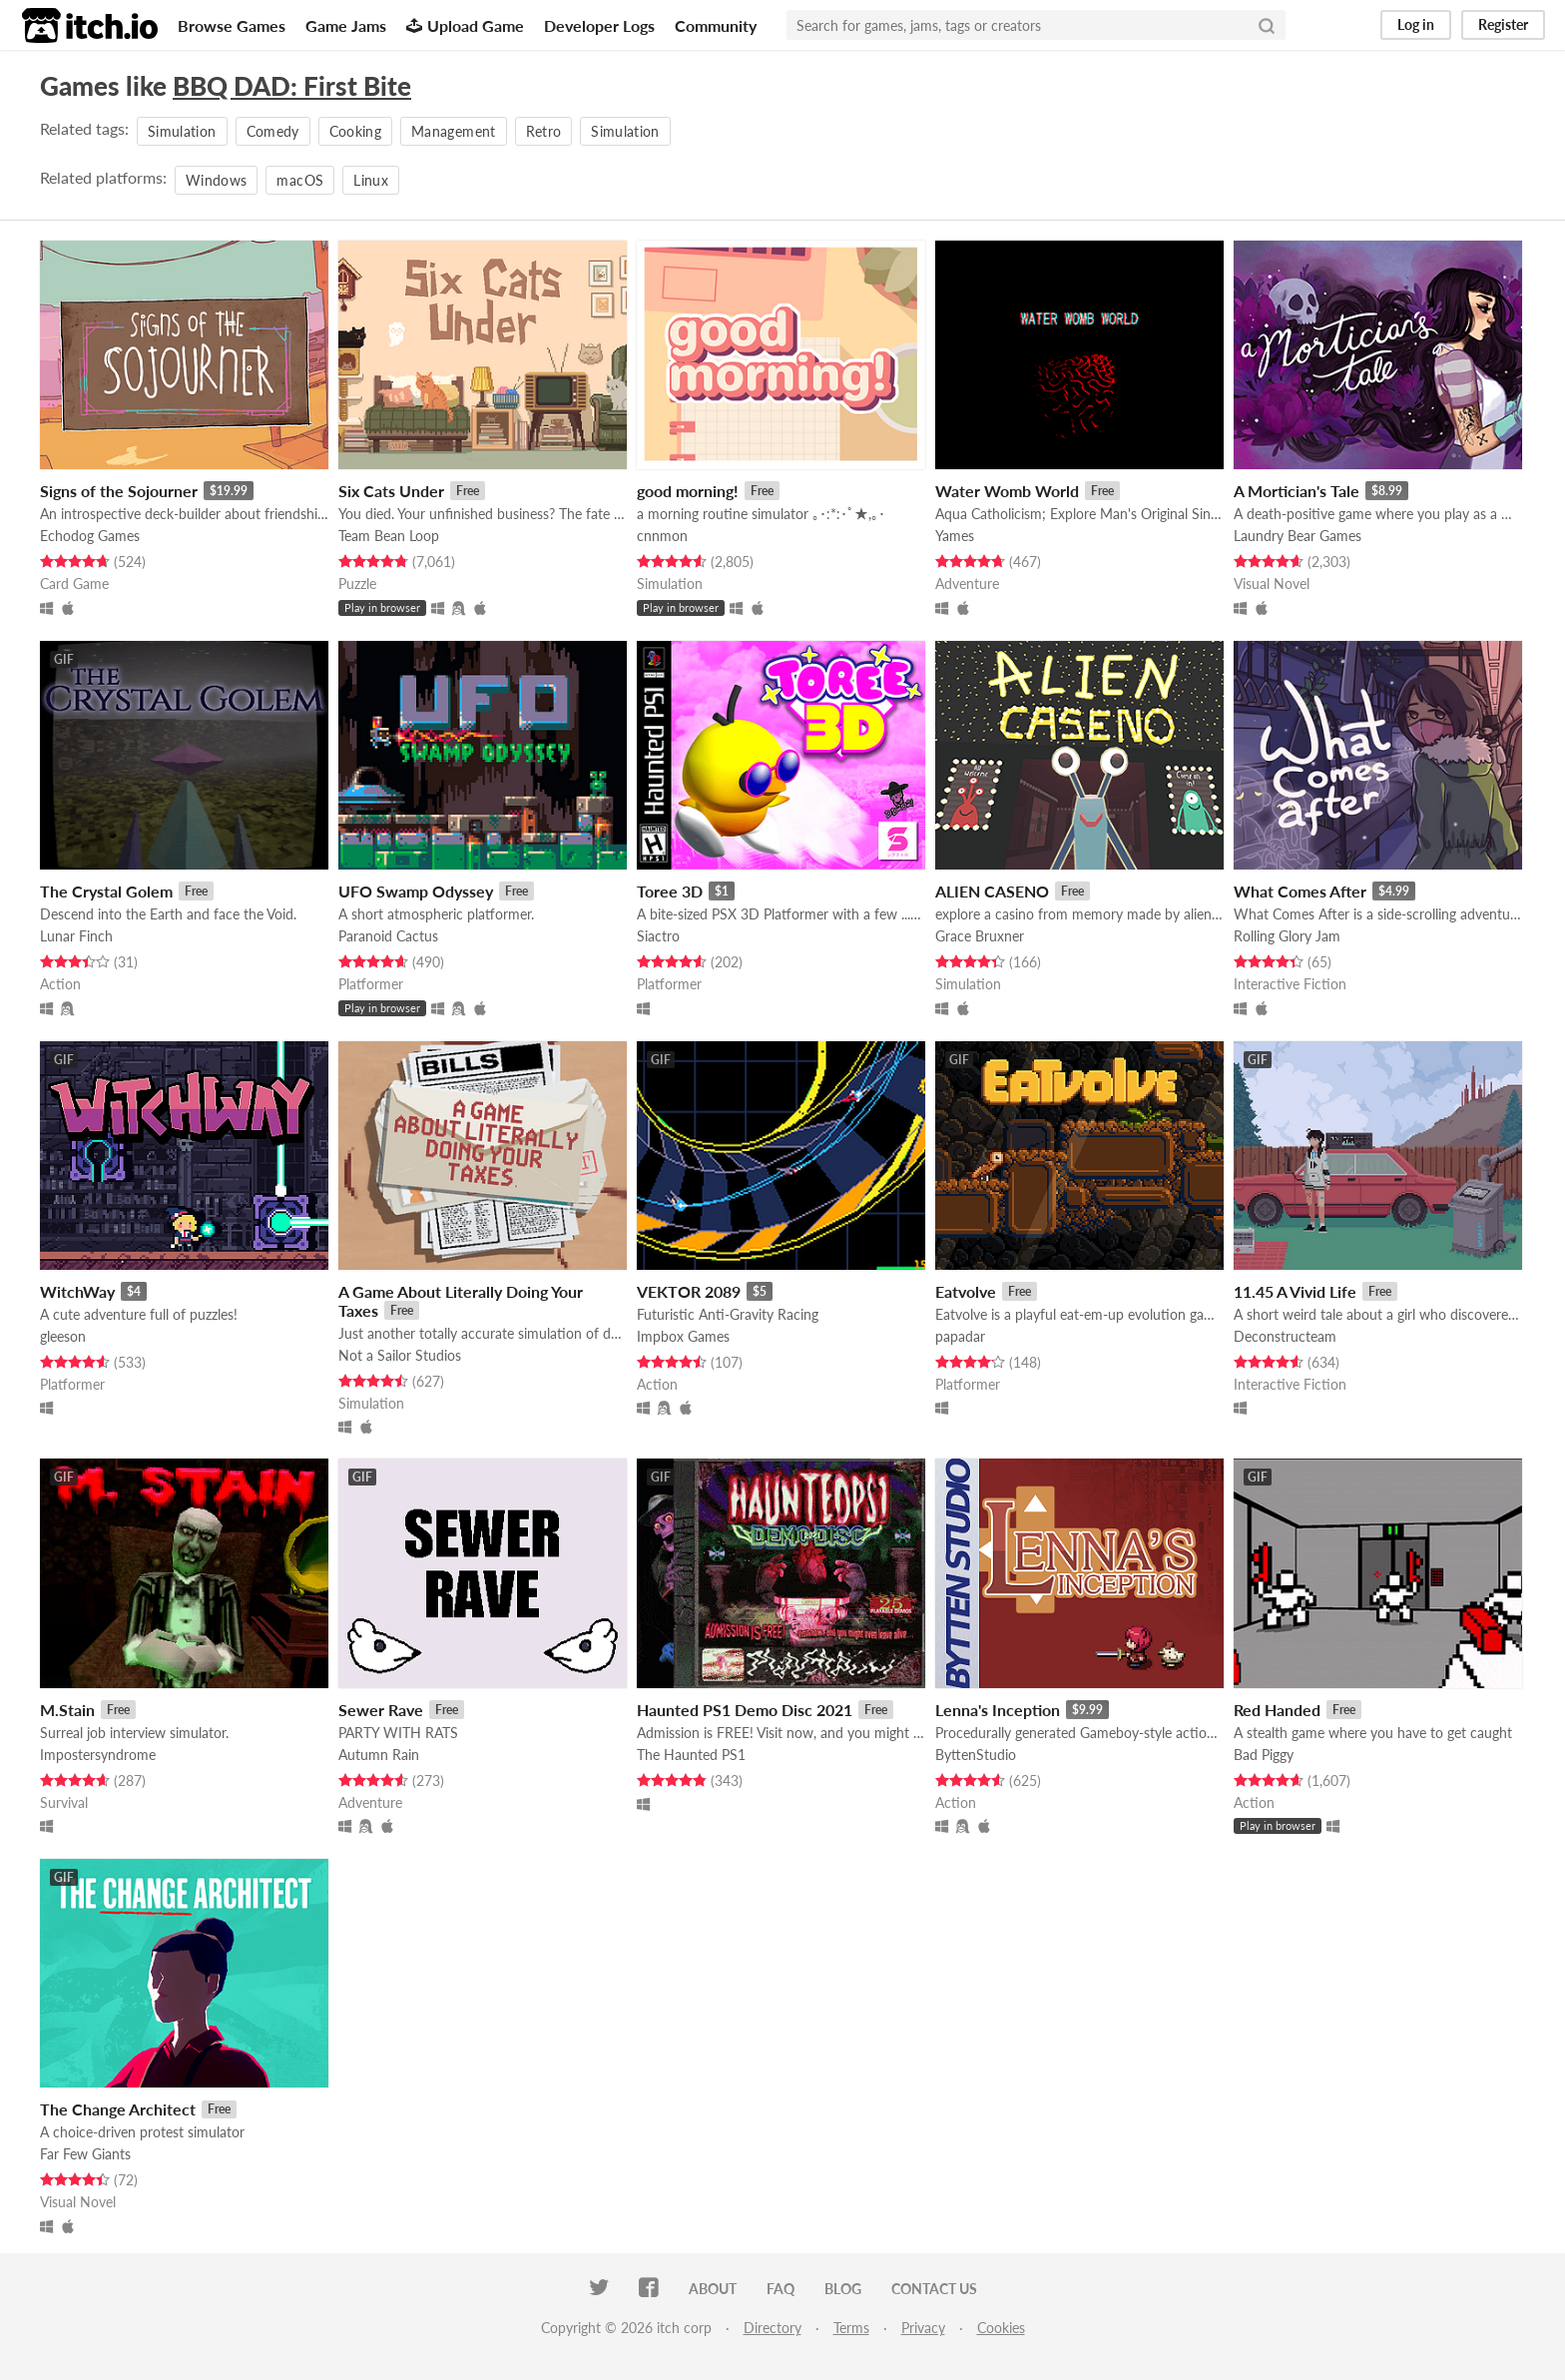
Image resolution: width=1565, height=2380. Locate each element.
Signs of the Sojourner (119, 490)
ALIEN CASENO (992, 891)
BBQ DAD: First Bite (292, 86)
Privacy (923, 2327)
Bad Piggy (1264, 1754)
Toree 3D (670, 891)
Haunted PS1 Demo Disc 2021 (744, 1709)
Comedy (273, 131)
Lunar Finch (76, 935)
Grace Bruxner (979, 935)
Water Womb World (1007, 490)
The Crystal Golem (106, 891)
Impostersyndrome (98, 1754)
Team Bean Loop (388, 535)
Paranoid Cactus (388, 935)
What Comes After (1300, 891)
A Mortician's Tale (1296, 490)
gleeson (63, 1336)
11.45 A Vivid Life (1295, 1291)
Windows (216, 180)
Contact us (934, 2288)
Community (716, 25)
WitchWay (77, 1291)
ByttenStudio (975, 1754)
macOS (299, 180)
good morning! (688, 490)
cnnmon (662, 535)
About (713, 2288)
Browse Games (231, 25)
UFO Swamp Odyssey (415, 891)
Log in (1415, 24)
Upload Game (465, 25)
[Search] (1267, 25)
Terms (851, 2327)
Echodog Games (90, 535)
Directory (772, 2327)
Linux (370, 180)
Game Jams (345, 25)
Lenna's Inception (997, 1709)
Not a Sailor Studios (399, 1355)
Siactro (658, 935)
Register (1503, 24)
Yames (954, 535)
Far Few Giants (85, 2153)
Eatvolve (965, 1291)
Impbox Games (683, 1336)
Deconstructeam (1285, 1336)
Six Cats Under (391, 490)
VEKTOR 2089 (689, 1291)
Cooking (355, 131)
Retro (544, 131)
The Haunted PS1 (691, 1754)
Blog (842, 2288)
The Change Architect (118, 2108)
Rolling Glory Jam (1287, 935)
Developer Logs (599, 25)
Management (453, 131)
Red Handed (1277, 1709)
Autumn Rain (378, 1754)
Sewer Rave (380, 1709)
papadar (960, 1336)
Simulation (182, 131)
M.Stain (67, 1709)
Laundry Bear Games (1297, 535)
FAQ (780, 2288)
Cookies (1001, 2327)
